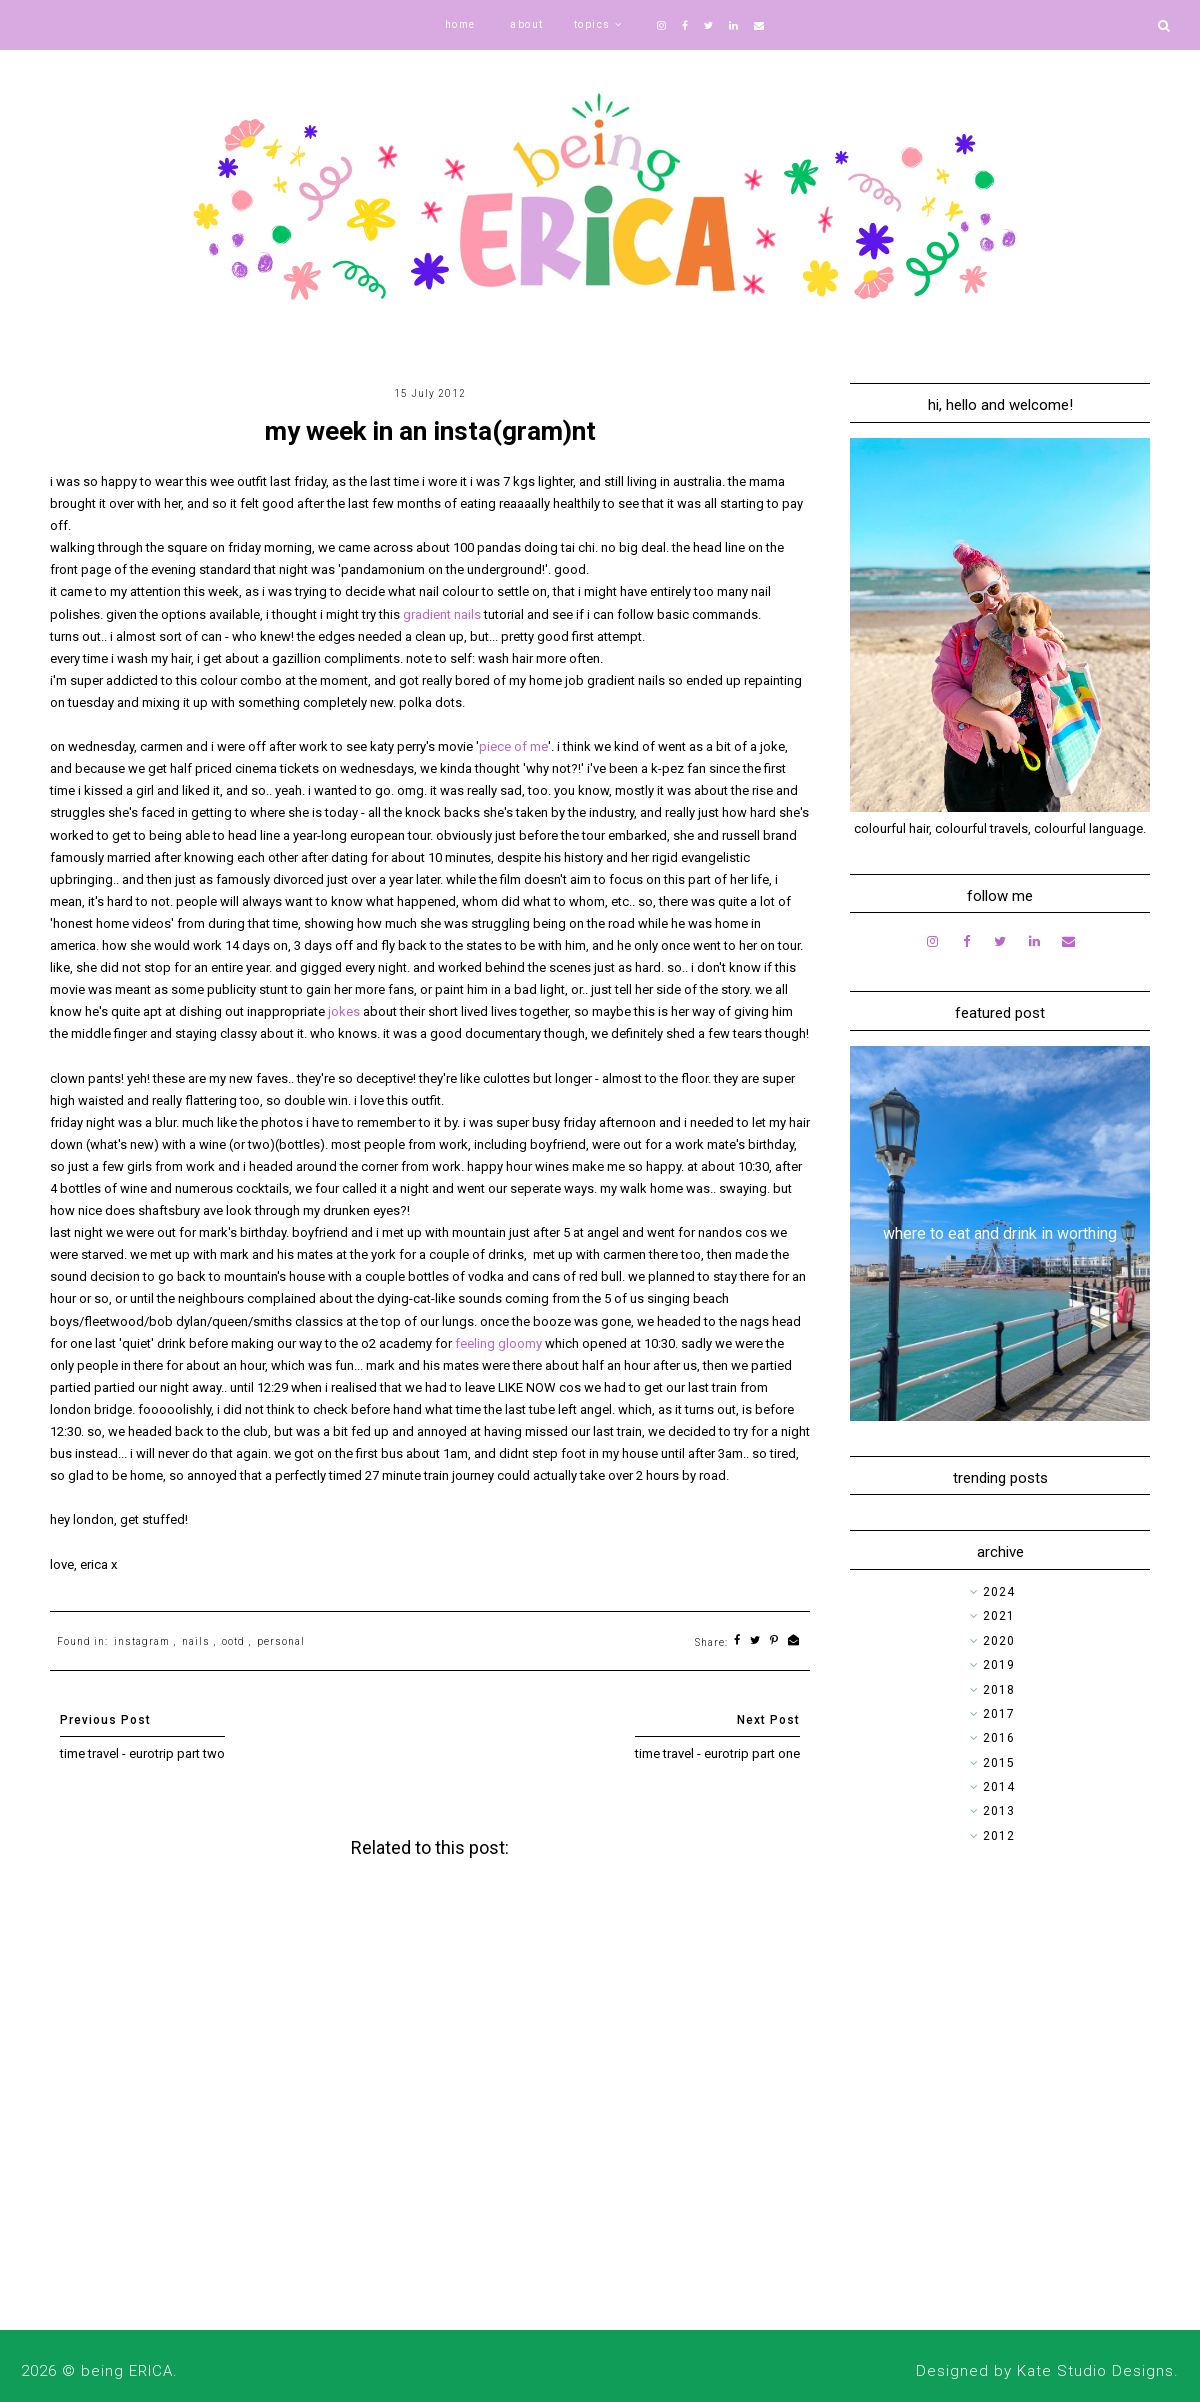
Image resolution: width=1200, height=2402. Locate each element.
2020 (999, 1641)
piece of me (513, 746)
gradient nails (442, 614)
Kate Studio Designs (1095, 2371)
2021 (999, 1616)
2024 (999, 1592)
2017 (999, 1714)
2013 (999, 1811)
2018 (999, 1690)
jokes (344, 1011)
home (460, 24)
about (527, 24)
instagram (142, 1641)
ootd (233, 1641)
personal (281, 1641)
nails (196, 1641)
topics (592, 24)
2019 (999, 1665)
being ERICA (127, 2371)
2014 (999, 1787)
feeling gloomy (498, 1343)
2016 (999, 1738)
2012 (999, 1836)
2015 (999, 1763)
